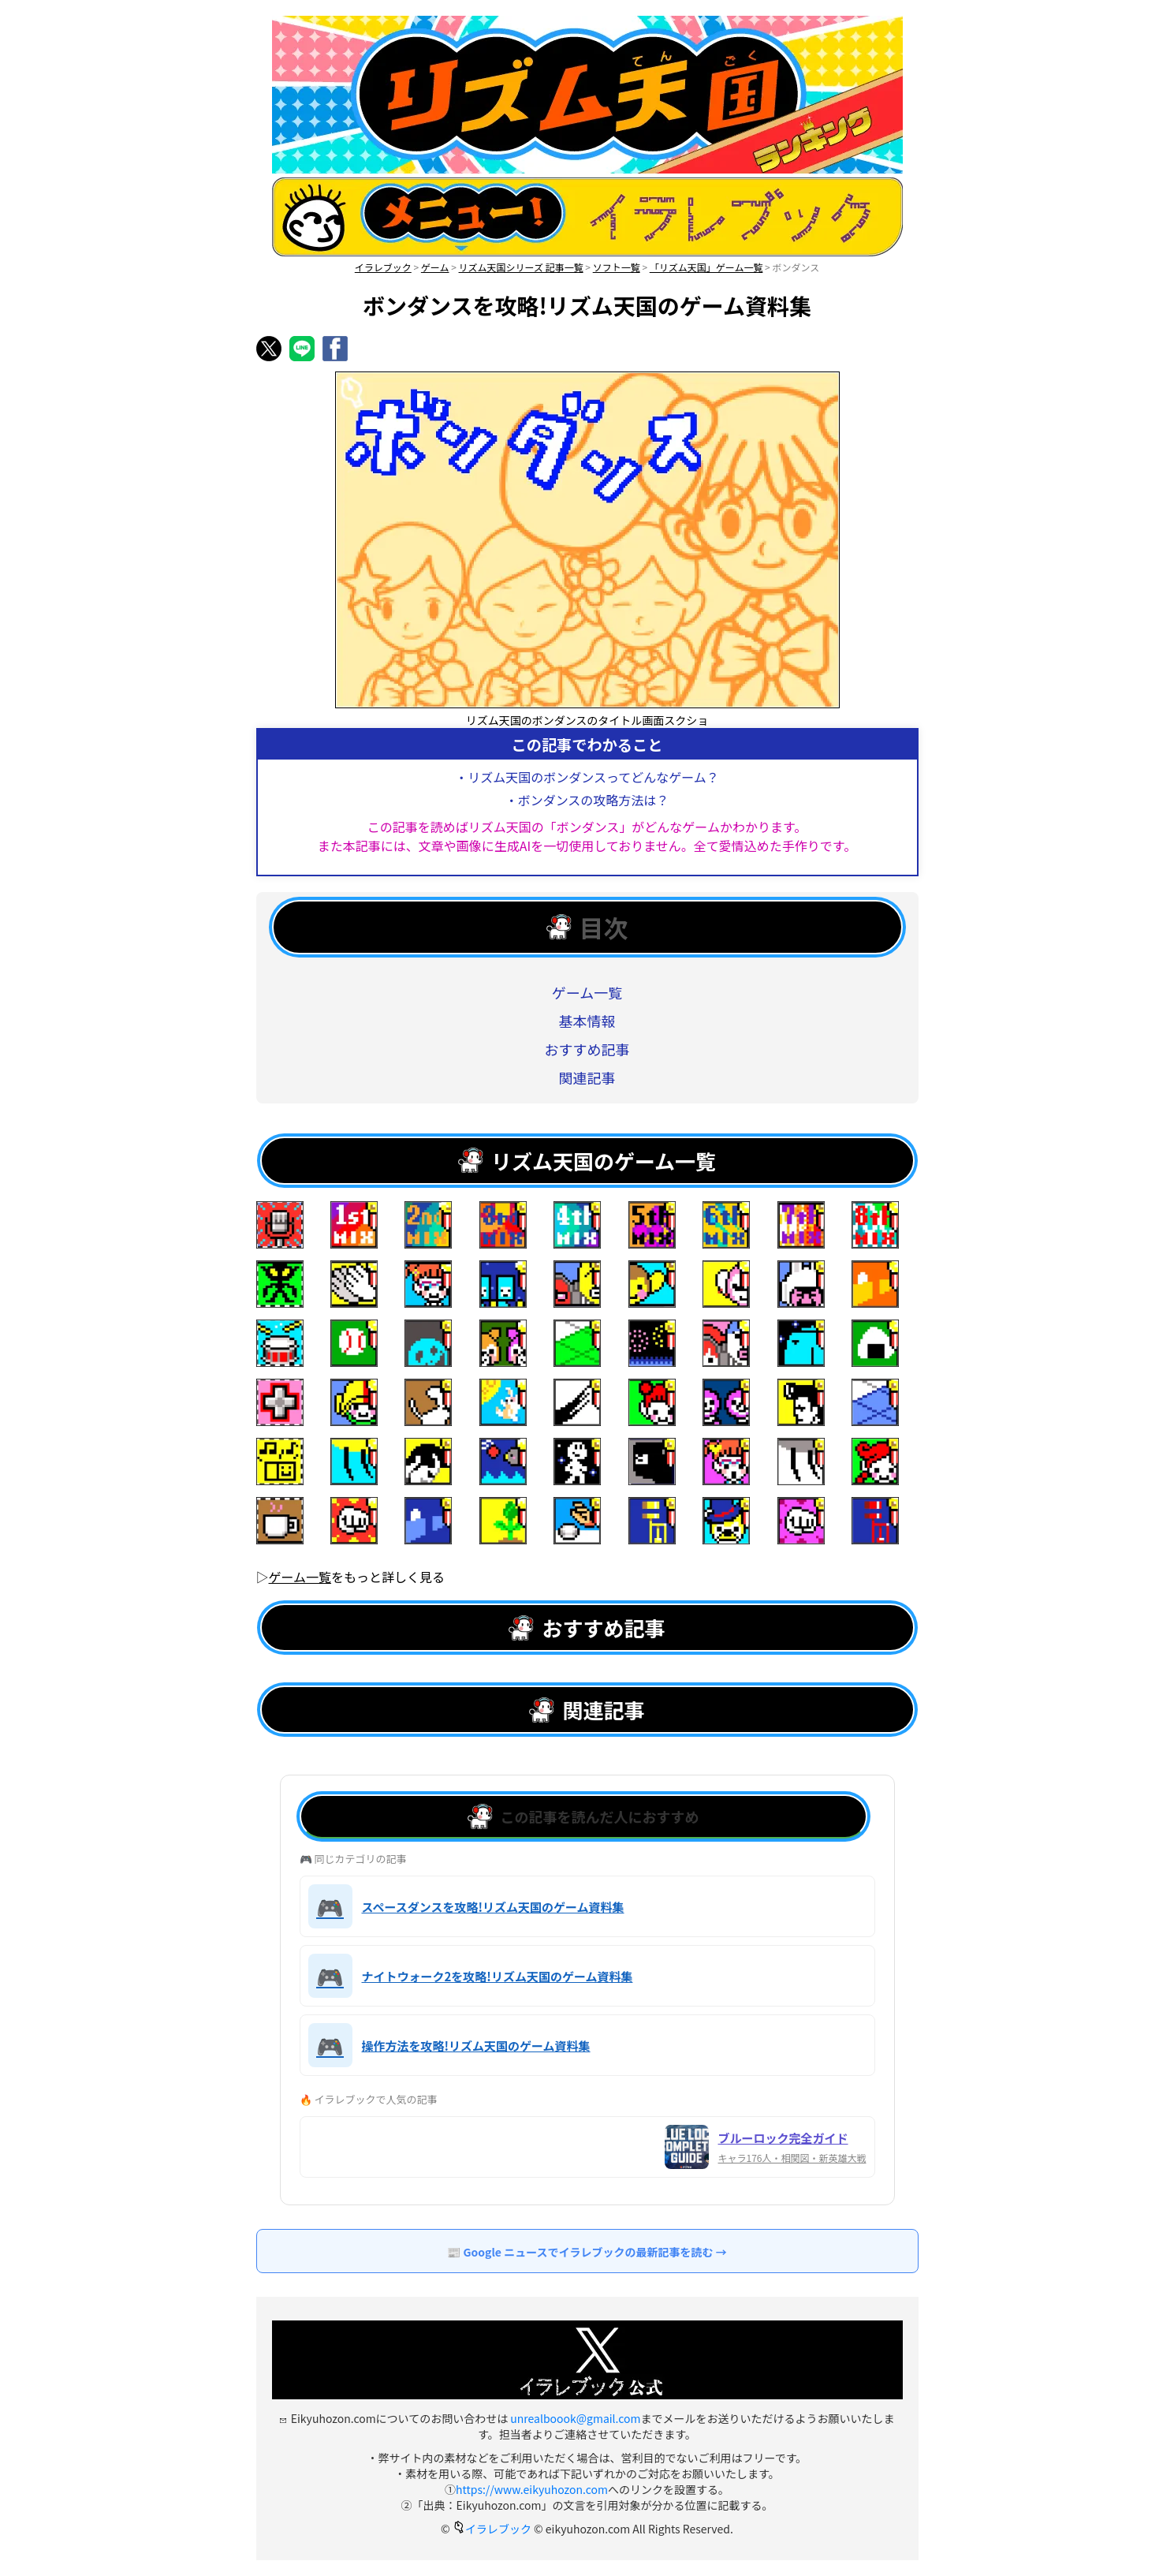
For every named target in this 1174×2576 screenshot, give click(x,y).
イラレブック (383, 267)
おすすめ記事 (587, 1049)
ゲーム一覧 (587, 992)
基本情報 (587, 1020)
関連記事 (587, 1077)
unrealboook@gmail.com (575, 2418)
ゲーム (435, 267)
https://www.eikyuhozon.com (532, 2489)
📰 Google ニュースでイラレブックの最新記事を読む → (586, 2252)
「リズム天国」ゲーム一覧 (706, 267)
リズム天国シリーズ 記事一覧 (521, 267)
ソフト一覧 (616, 267)
